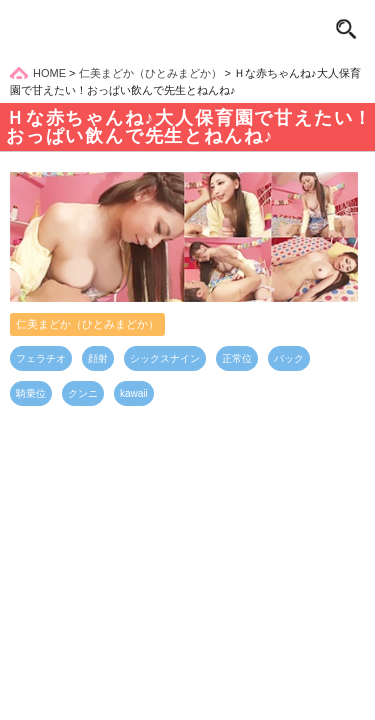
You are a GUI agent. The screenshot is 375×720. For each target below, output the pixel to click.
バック (289, 358)
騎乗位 (31, 393)
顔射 (98, 358)
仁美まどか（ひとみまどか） (87, 324)
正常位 (237, 358)
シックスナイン (165, 358)
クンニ (83, 393)
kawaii (134, 393)
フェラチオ (41, 358)
